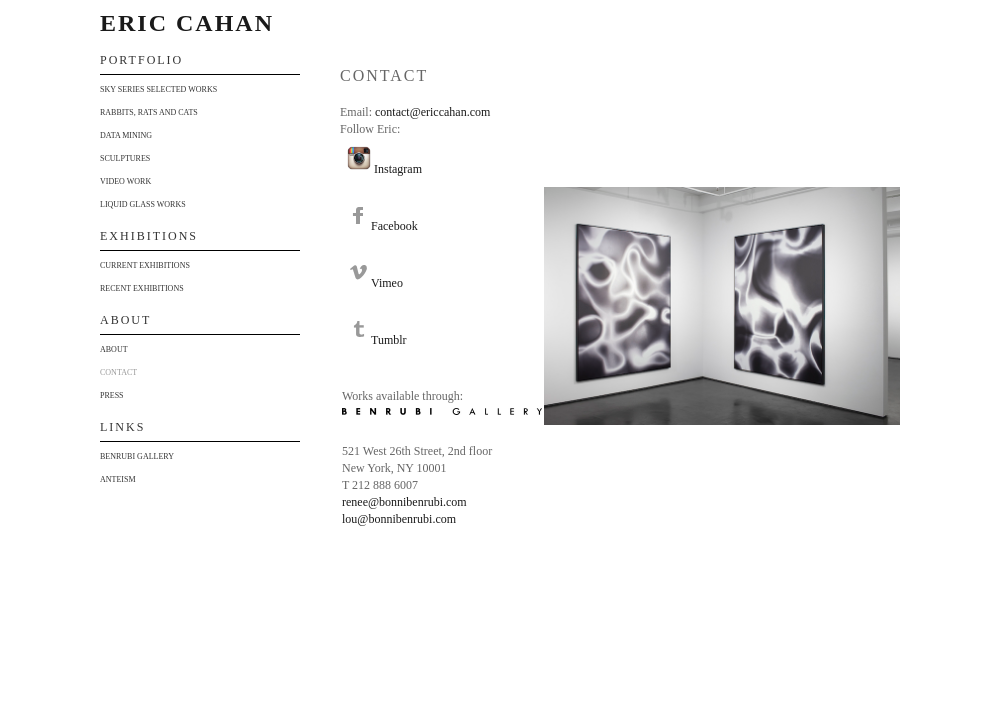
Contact (118, 372)
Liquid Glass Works (143, 204)
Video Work (125, 181)
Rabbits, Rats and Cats (149, 112)
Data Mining (126, 135)
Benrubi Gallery (137, 456)
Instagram (398, 169)
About (114, 349)
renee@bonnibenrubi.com (404, 502)
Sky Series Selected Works (158, 89)
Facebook (394, 226)
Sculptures (125, 158)
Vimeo (387, 283)
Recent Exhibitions (142, 288)
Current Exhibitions (145, 265)
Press (112, 395)
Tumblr (389, 340)
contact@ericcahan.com (432, 112)
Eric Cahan (187, 23)
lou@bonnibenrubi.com (399, 519)
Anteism (118, 479)
